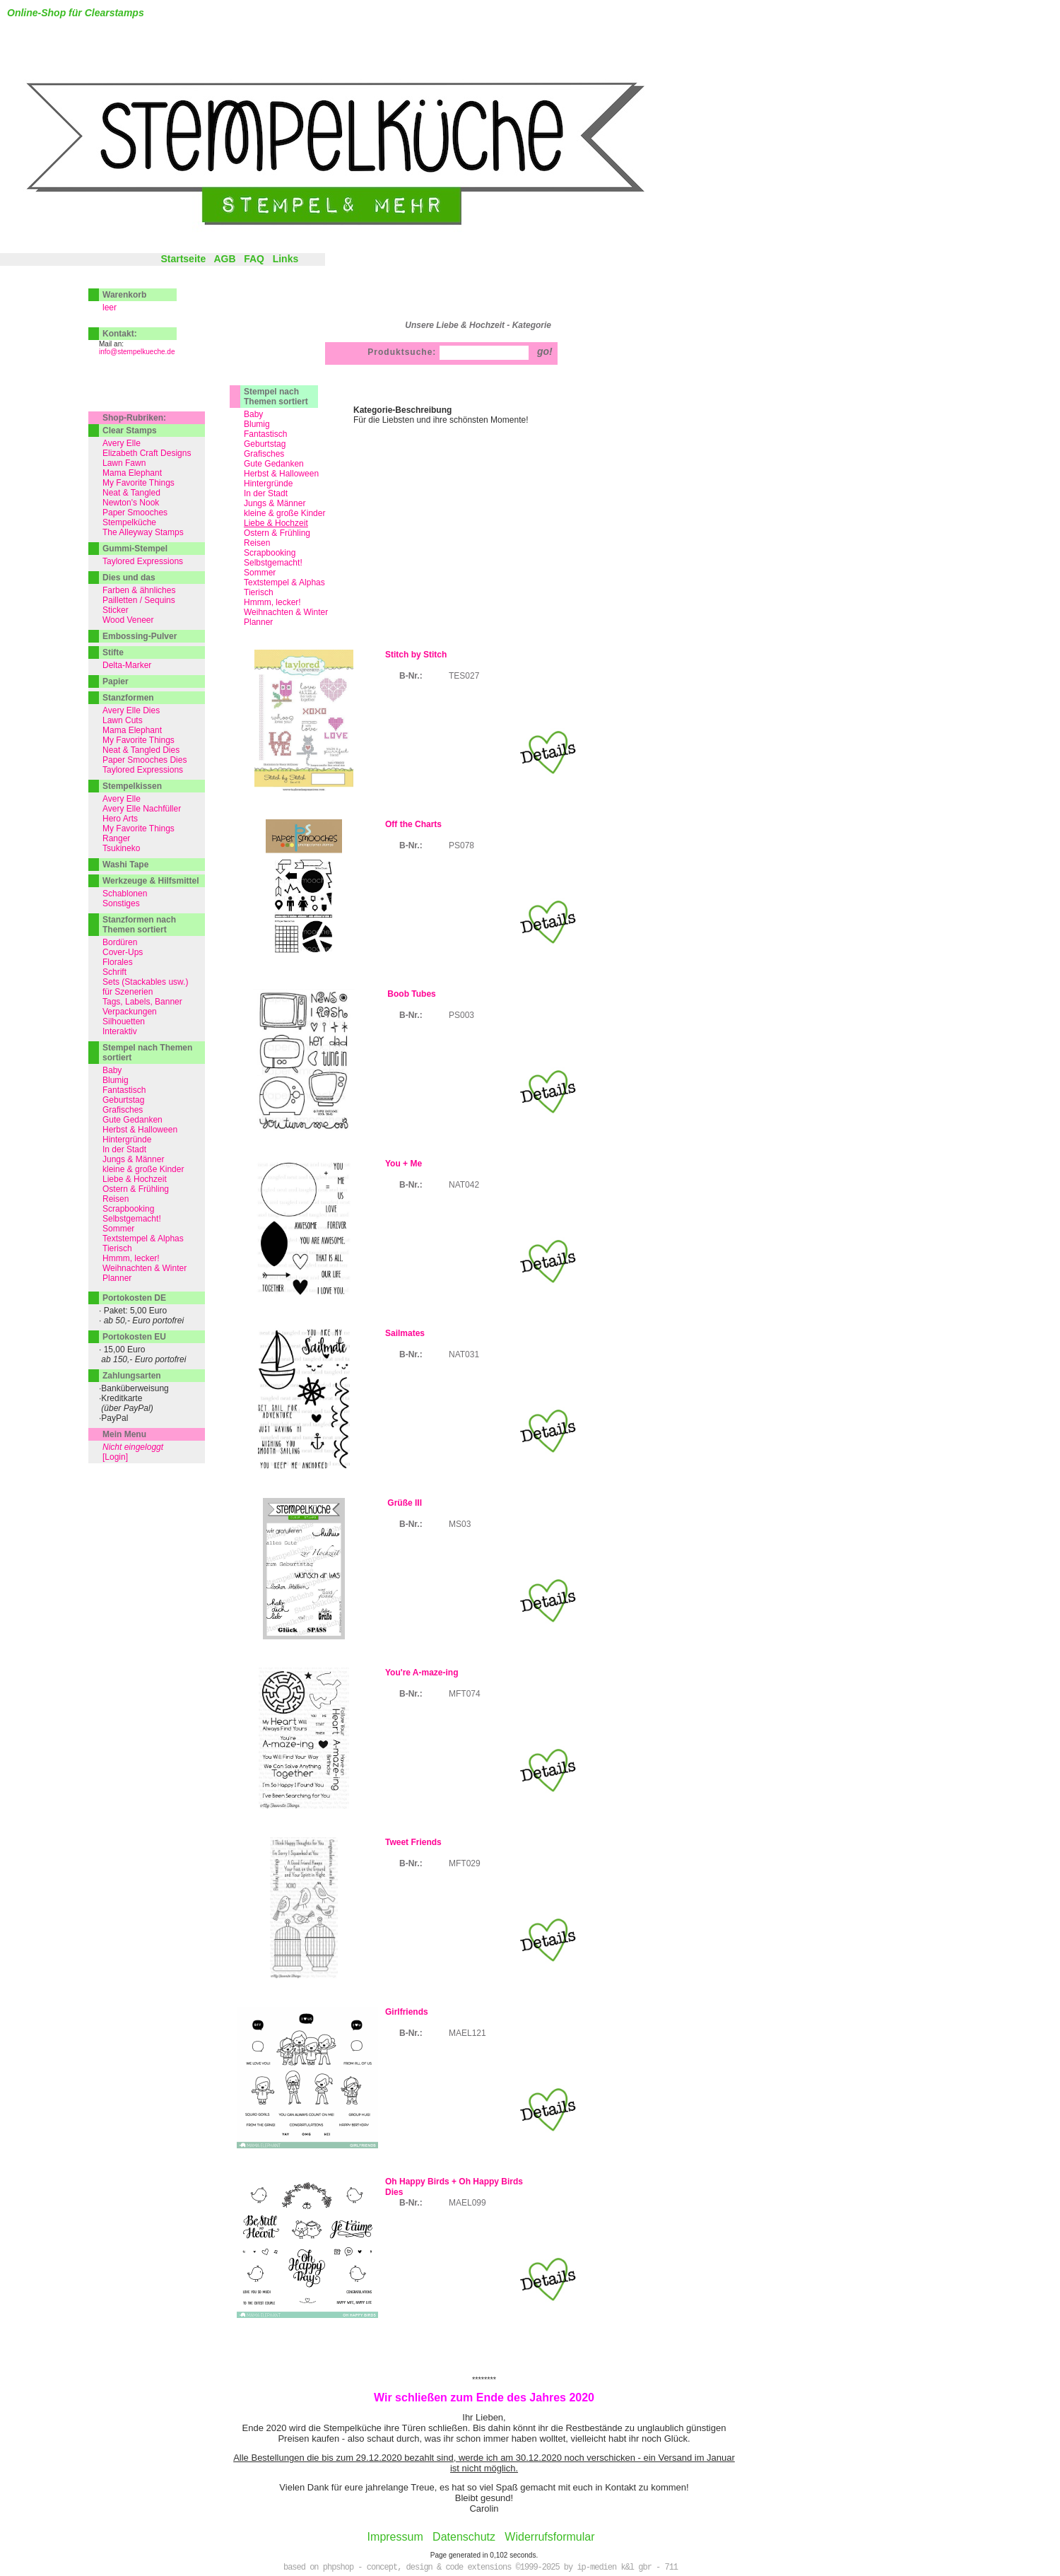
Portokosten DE (134, 1298)
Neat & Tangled (131, 493)
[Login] (115, 1457)
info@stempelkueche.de (137, 352)
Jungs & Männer (274, 503)
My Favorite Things (138, 483)
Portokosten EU (134, 1337)
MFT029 (465, 1863)
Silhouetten (123, 1021)
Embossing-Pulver (139, 636)
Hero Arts (120, 819)
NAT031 (464, 1354)
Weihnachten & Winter (286, 612)
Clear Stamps (129, 430)
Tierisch (258, 592)
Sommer (260, 573)
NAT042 (464, 1185)
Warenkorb (124, 295)
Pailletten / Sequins (138, 600)
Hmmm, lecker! (272, 602)
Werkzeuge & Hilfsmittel (150, 881)
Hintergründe (268, 483)
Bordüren (119, 942)
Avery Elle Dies (131, 710)
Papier (115, 681)
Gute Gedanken (274, 464)
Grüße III (403, 1503)
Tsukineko (121, 848)
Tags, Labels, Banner (142, 1002)
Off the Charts (413, 824)
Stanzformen (128, 698)
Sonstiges (121, 903)
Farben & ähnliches (138, 590)
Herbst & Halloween (281, 474)
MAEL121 (467, 2033)
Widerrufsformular (549, 2537)
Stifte (113, 652)
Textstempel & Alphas (284, 582)
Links (286, 258)
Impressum (395, 2537)
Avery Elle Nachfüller (141, 809)
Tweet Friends (413, 1842)
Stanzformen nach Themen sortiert (139, 925)
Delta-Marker (126, 665)
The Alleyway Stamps (143, 532)
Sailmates (405, 1333)
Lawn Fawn (124, 463)
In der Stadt (266, 493)
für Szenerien (127, 992)
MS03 (460, 1524)
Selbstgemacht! (273, 563)
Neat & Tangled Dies (140, 750)
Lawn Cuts (122, 720)
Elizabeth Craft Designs (146, 453)
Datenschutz (463, 2537)
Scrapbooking (269, 553)
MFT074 (465, 1694)
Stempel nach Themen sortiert (276, 396)
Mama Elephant (132, 473)
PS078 (461, 845)
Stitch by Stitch (416, 655)
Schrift (114, 972)
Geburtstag (264, 444)
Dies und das (128, 577)
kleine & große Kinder (284, 513)
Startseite (183, 258)
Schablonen (124, 893)
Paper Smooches (134, 512)
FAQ (254, 258)
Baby (253, 414)
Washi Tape (125, 865)
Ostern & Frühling (277, 533)
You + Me (403, 1164)
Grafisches (264, 454)
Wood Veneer (128, 620)
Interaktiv (119, 1031)
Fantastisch (265, 434)
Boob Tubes (410, 994)
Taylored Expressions (142, 561)
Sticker (115, 610)
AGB (224, 258)
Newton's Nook (130, 503)
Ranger (116, 838)
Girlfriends (406, 2012)
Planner (258, 622)
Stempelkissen (132, 786)
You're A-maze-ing (422, 1673)
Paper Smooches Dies (144, 760)
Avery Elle (121, 443)
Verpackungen (129, 1012)
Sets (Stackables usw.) (145, 982)
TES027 (464, 676)
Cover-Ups (122, 952)
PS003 (461, 1015)
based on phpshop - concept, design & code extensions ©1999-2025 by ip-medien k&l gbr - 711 (480, 2567)
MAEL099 (467, 2203)
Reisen (257, 543)
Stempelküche (129, 522)
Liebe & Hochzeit (134, 1179)
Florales (117, 962)
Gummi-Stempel (134, 549)
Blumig (257, 424)
